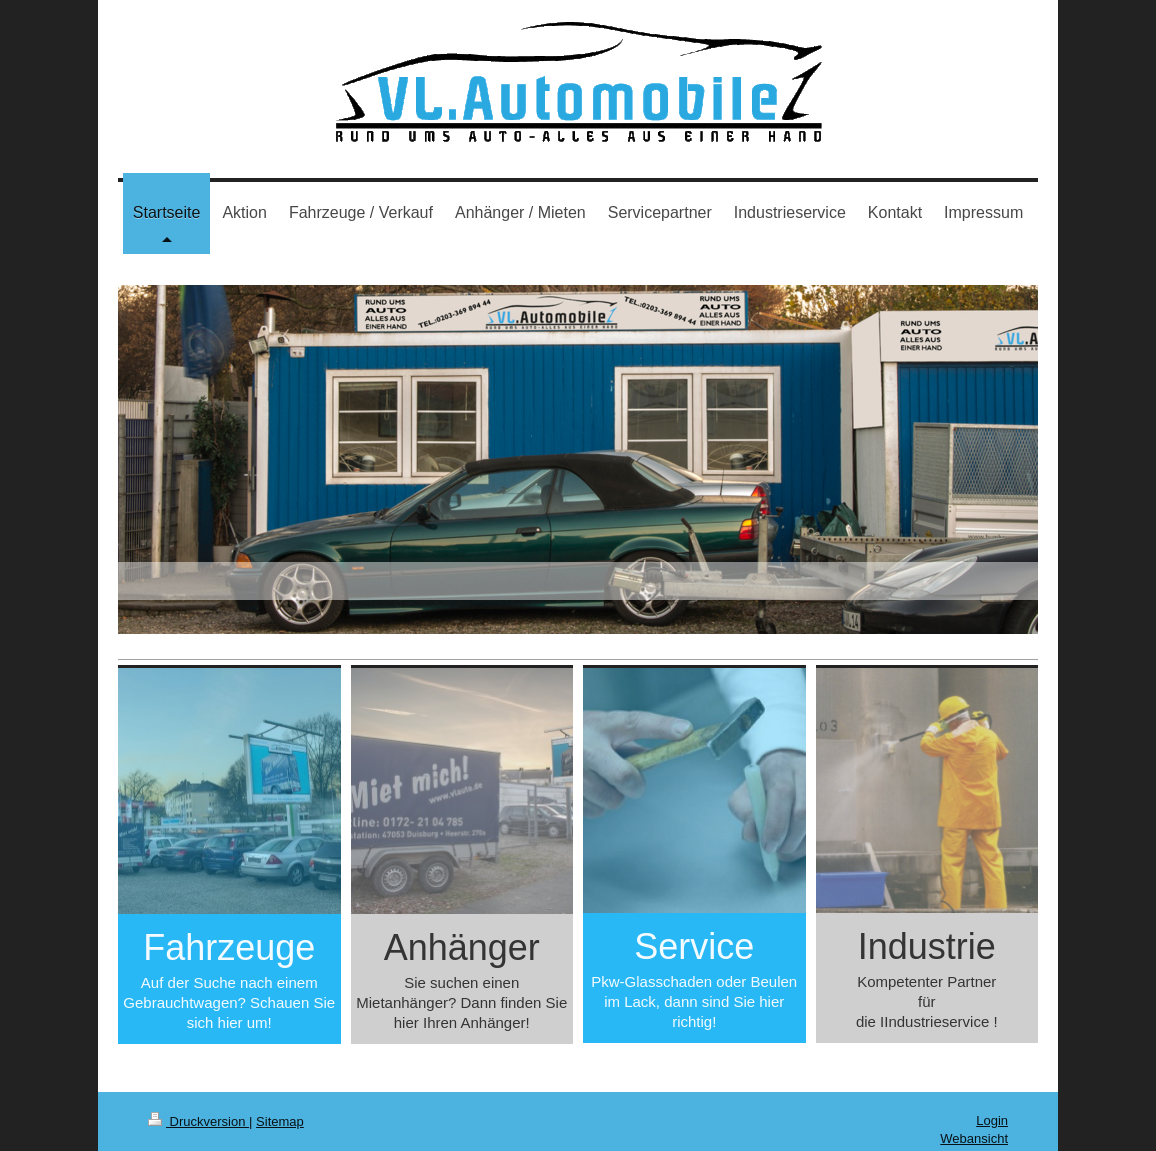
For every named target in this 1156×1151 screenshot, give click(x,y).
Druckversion (198, 1121)
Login (992, 1120)
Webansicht (974, 1138)
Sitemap (280, 1121)
